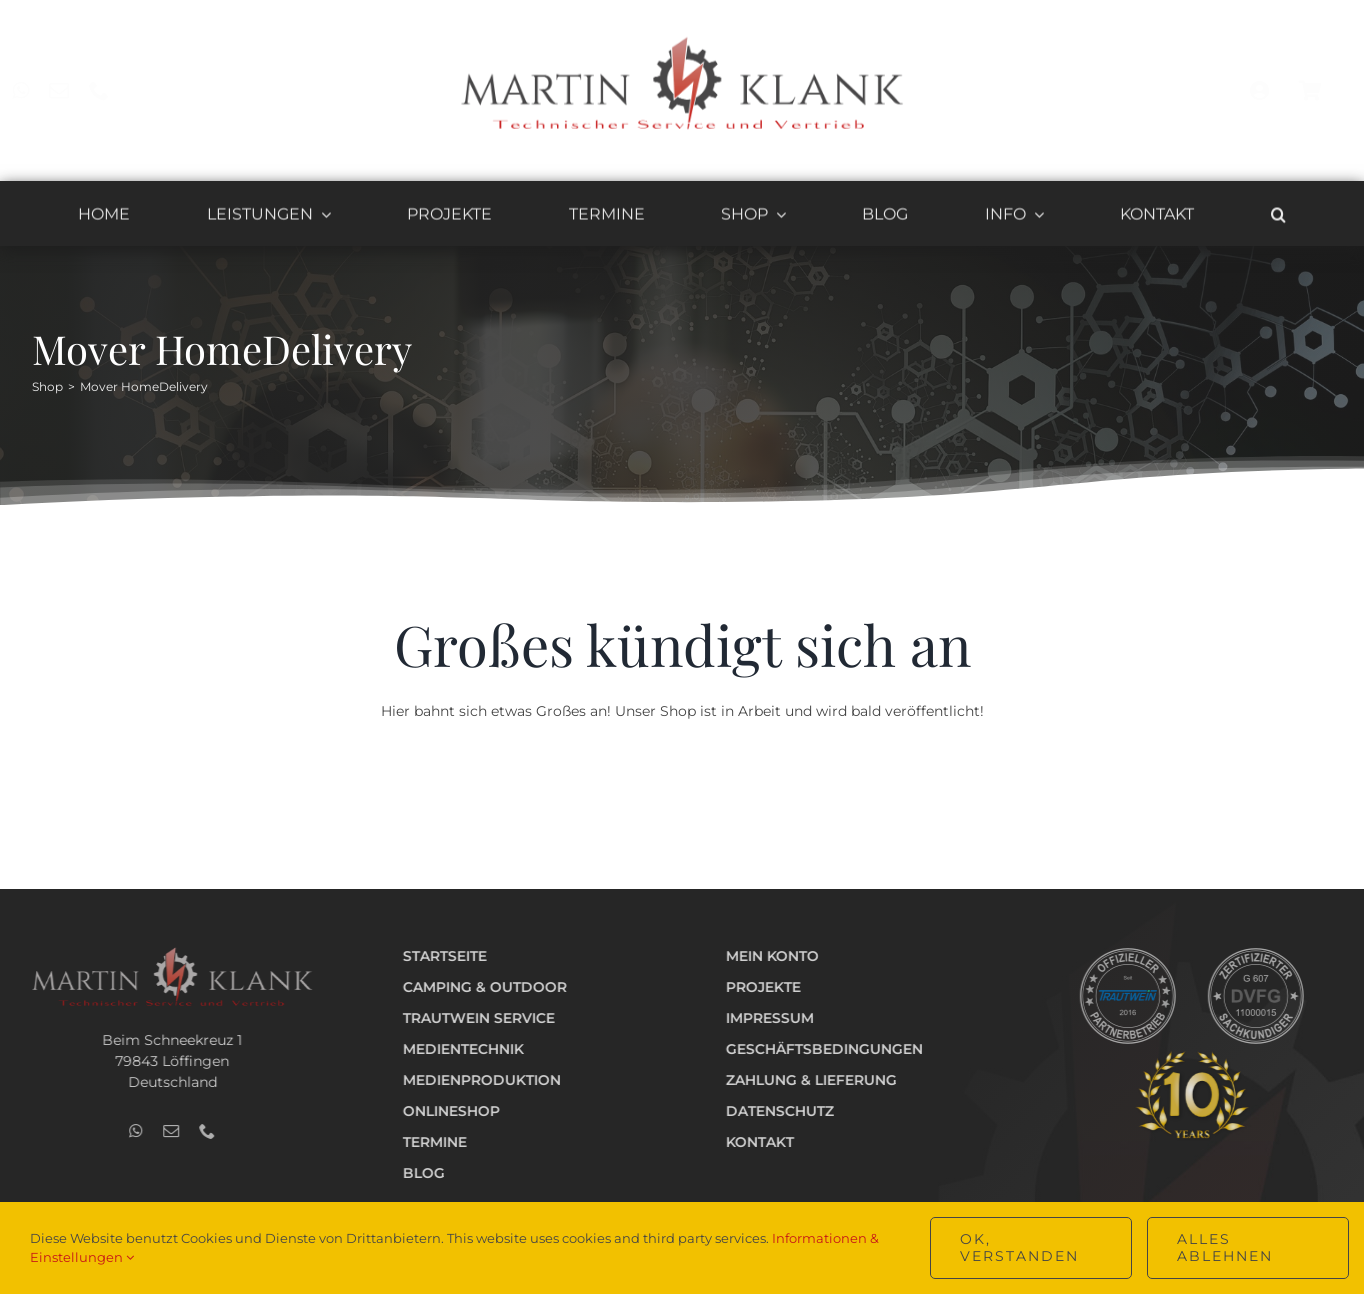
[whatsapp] (37, 91)
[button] (1278, 218)
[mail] (76, 91)
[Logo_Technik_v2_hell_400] (164, 953)
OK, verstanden (1019, 1247)
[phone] (116, 91)
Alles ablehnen (1225, 1247)
